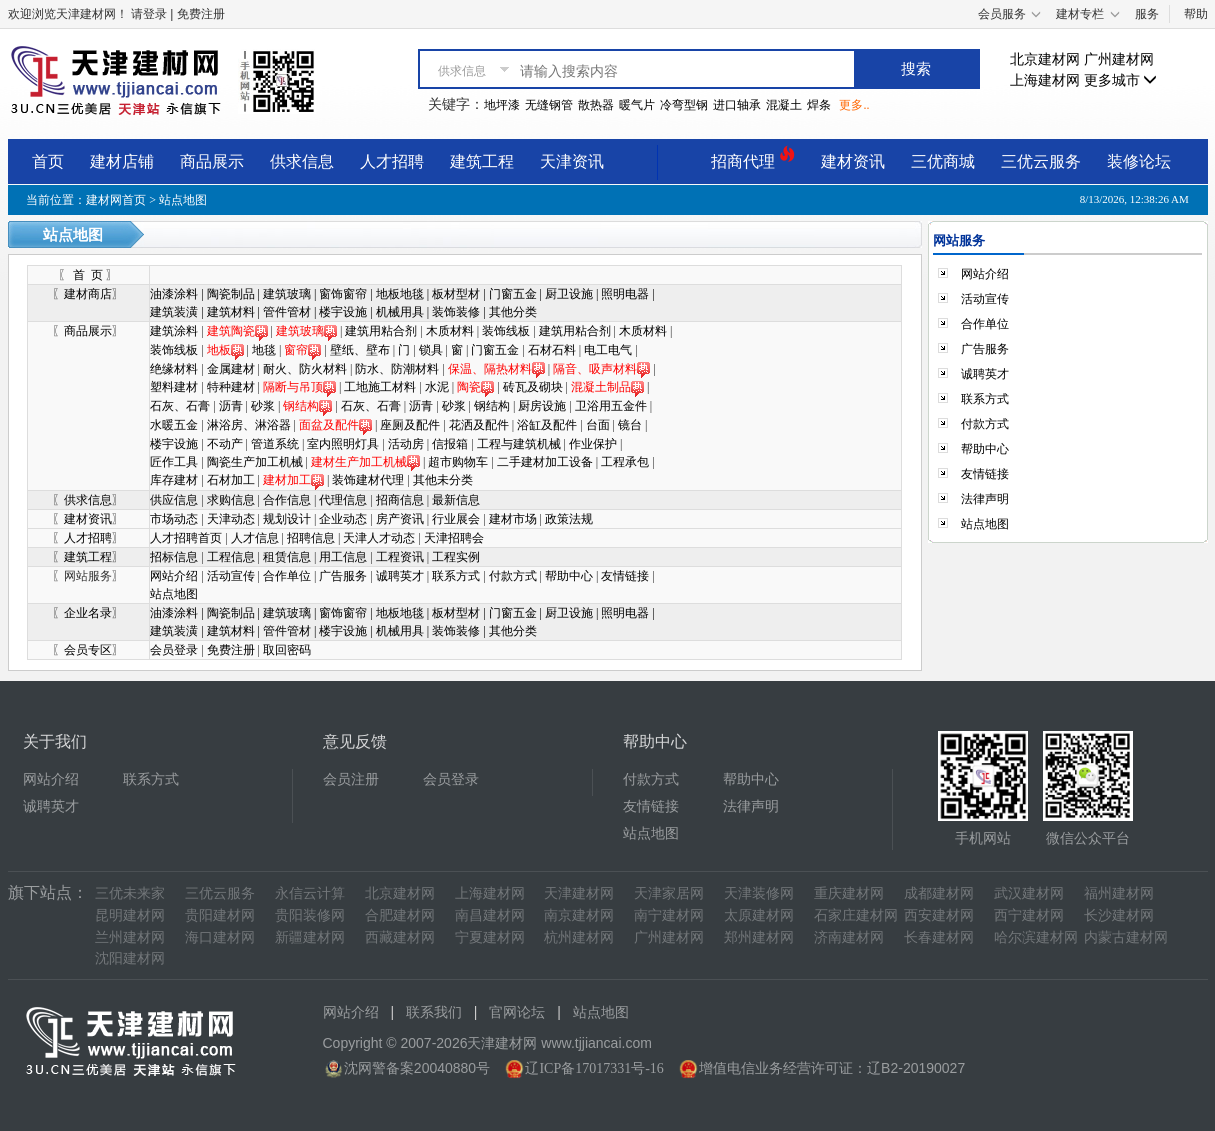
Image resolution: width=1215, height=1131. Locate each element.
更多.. (854, 105)
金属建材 (231, 369)
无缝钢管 (549, 105)
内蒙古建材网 (1126, 937)
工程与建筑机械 (519, 444)
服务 (1147, 14)
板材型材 (456, 294)
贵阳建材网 (220, 915)
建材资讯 (853, 161)
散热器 (596, 105)
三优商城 (943, 161)
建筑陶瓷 (237, 331)
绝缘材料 (174, 369)
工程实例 (456, 557)
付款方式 (513, 576)
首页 (48, 161)
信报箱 (450, 444)
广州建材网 (1119, 59)
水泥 (437, 387)
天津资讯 (572, 161)
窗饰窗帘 (343, 294)
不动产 (225, 444)
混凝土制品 (607, 387)
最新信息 (456, 500)
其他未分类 (443, 480)
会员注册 (351, 779)
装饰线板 (506, 331)
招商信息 (401, 500)
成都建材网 (939, 893)
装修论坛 (1139, 161)
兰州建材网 (130, 937)
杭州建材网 (579, 937)
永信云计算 (310, 893)
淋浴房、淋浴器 (249, 425)
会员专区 (88, 650)
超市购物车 (458, 462)
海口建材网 (220, 937)
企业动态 (343, 519)
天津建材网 (579, 893)
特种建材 (231, 387)
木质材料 (450, 331)
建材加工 (293, 480)
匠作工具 (174, 462)
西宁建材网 (1029, 915)
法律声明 (985, 499)
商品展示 (212, 161)
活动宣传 (231, 576)
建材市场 (514, 519)
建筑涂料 (174, 331)
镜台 (630, 425)
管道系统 (275, 444)
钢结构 (307, 406)
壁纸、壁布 (360, 350)
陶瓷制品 (231, 294)
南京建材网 (579, 915)
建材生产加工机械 (365, 462)
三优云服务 (1041, 161)
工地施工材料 (380, 387)
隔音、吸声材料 (595, 369)
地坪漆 (502, 105)
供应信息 (175, 500)
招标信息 (174, 557)
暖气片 (637, 105)
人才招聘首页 (186, 538)
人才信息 (255, 538)
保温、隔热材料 (496, 369)
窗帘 (296, 350)
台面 (598, 425)
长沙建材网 (1119, 915)
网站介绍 (174, 576)
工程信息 (231, 557)
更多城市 (1121, 80)
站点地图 (174, 594)
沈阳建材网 (130, 958)
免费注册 (231, 650)
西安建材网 (939, 915)
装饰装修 (456, 312)
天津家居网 (669, 893)
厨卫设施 (569, 294)
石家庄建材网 (856, 915)
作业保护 (593, 444)
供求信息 (302, 161)
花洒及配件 (479, 425)
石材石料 (552, 350)
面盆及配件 (335, 425)
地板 (225, 350)
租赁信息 (287, 557)
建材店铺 (122, 161)
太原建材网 (759, 915)
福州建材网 (1119, 893)
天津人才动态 (379, 538)
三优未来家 (130, 893)
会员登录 (174, 650)
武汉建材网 (1029, 893)
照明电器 (625, 294)
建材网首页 (116, 200)
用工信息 (343, 557)
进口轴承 (737, 105)
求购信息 (232, 500)
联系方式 (456, 576)
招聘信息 (311, 538)
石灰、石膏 (180, 406)
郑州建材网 (759, 937)
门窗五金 (513, 294)
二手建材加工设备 (545, 462)
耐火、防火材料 (305, 369)
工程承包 (625, 462)
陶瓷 (475, 387)
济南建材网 (849, 937)
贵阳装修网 (310, 915)
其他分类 (513, 312)
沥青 (231, 406)
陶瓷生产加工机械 (255, 462)
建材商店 (88, 294)
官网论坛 (517, 1012)
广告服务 (343, 576)
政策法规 (569, 519)
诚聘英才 (400, 576)
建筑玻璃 (287, 294)
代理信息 (344, 500)
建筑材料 (231, 312)
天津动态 (231, 519)
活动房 (406, 444)
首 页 (88, 275)
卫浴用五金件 (611, 406)
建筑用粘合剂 (381, 331)
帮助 (1196, 14)
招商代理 (753, 158)
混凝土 (784, 105)
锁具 (431, 350)
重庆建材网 (849, 893)
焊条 (819, 105)
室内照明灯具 (343, 444)
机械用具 (400, 312)
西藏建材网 (400, 937)
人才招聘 (392, 161)
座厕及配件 (410, 425)
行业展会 (457, 519)
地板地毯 (400, 294)
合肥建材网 (400, 915)
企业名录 (88, 613)
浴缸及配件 (547, 425)
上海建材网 (1045, 80)
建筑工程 (482, 161)
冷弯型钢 (684, 105)
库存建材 (174, 480)
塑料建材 (174, 387)
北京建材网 (1045, 59)
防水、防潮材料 (397, 369)
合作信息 (288, 500)
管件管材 (287, 312)
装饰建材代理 (368, 480)
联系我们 (434, 1012)
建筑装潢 (174, 312)
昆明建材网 (130, 915)
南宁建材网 (669, 915)
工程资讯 (400, 557)
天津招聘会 (454, 538)
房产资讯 (400, 519)
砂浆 (263, 406)
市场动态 (175, 519)
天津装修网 (759, 893)
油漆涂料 (174, 294)
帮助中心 (569, 576)
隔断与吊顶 (293, 387)
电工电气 (608, 350)
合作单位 (287, 576)
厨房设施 (542, 406)
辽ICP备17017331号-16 (594, 1068)
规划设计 (287, 519)
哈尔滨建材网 (1036, 937)
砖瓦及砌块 (533, 387)
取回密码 (287, 650)
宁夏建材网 (490, 937)
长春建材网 (939, 937)
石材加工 (231, 480)
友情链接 (625, 576)
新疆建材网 (310, 937)
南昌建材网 (490, 915)
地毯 (264, 350)
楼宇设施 (343, 312)
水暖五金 (174, 425)
